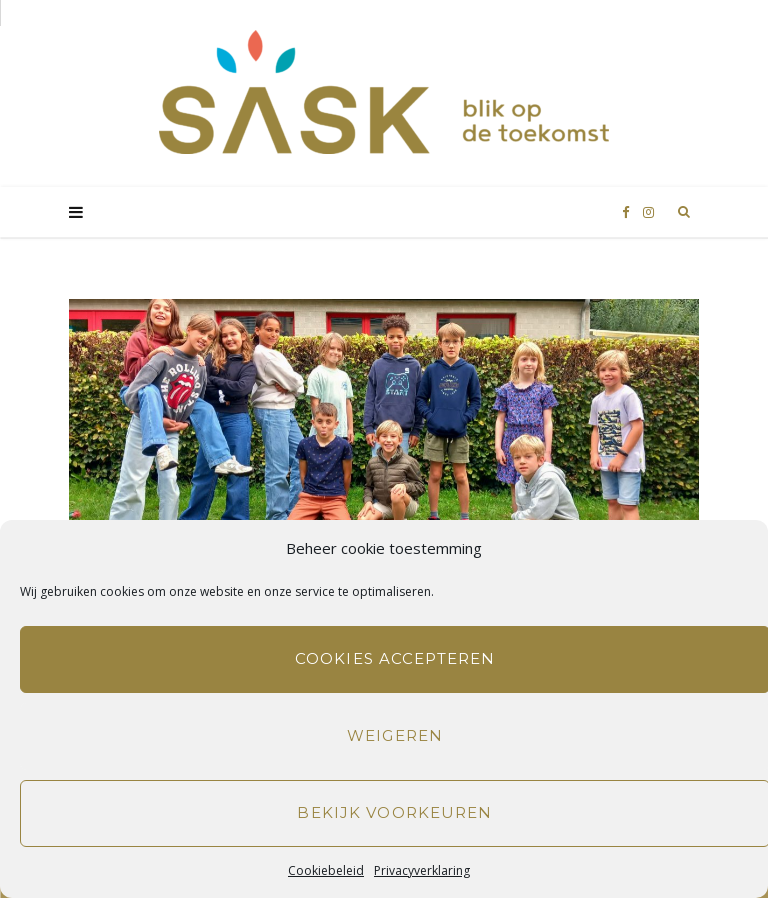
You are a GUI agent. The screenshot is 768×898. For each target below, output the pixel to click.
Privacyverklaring (422, 870)
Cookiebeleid (326, 870)
